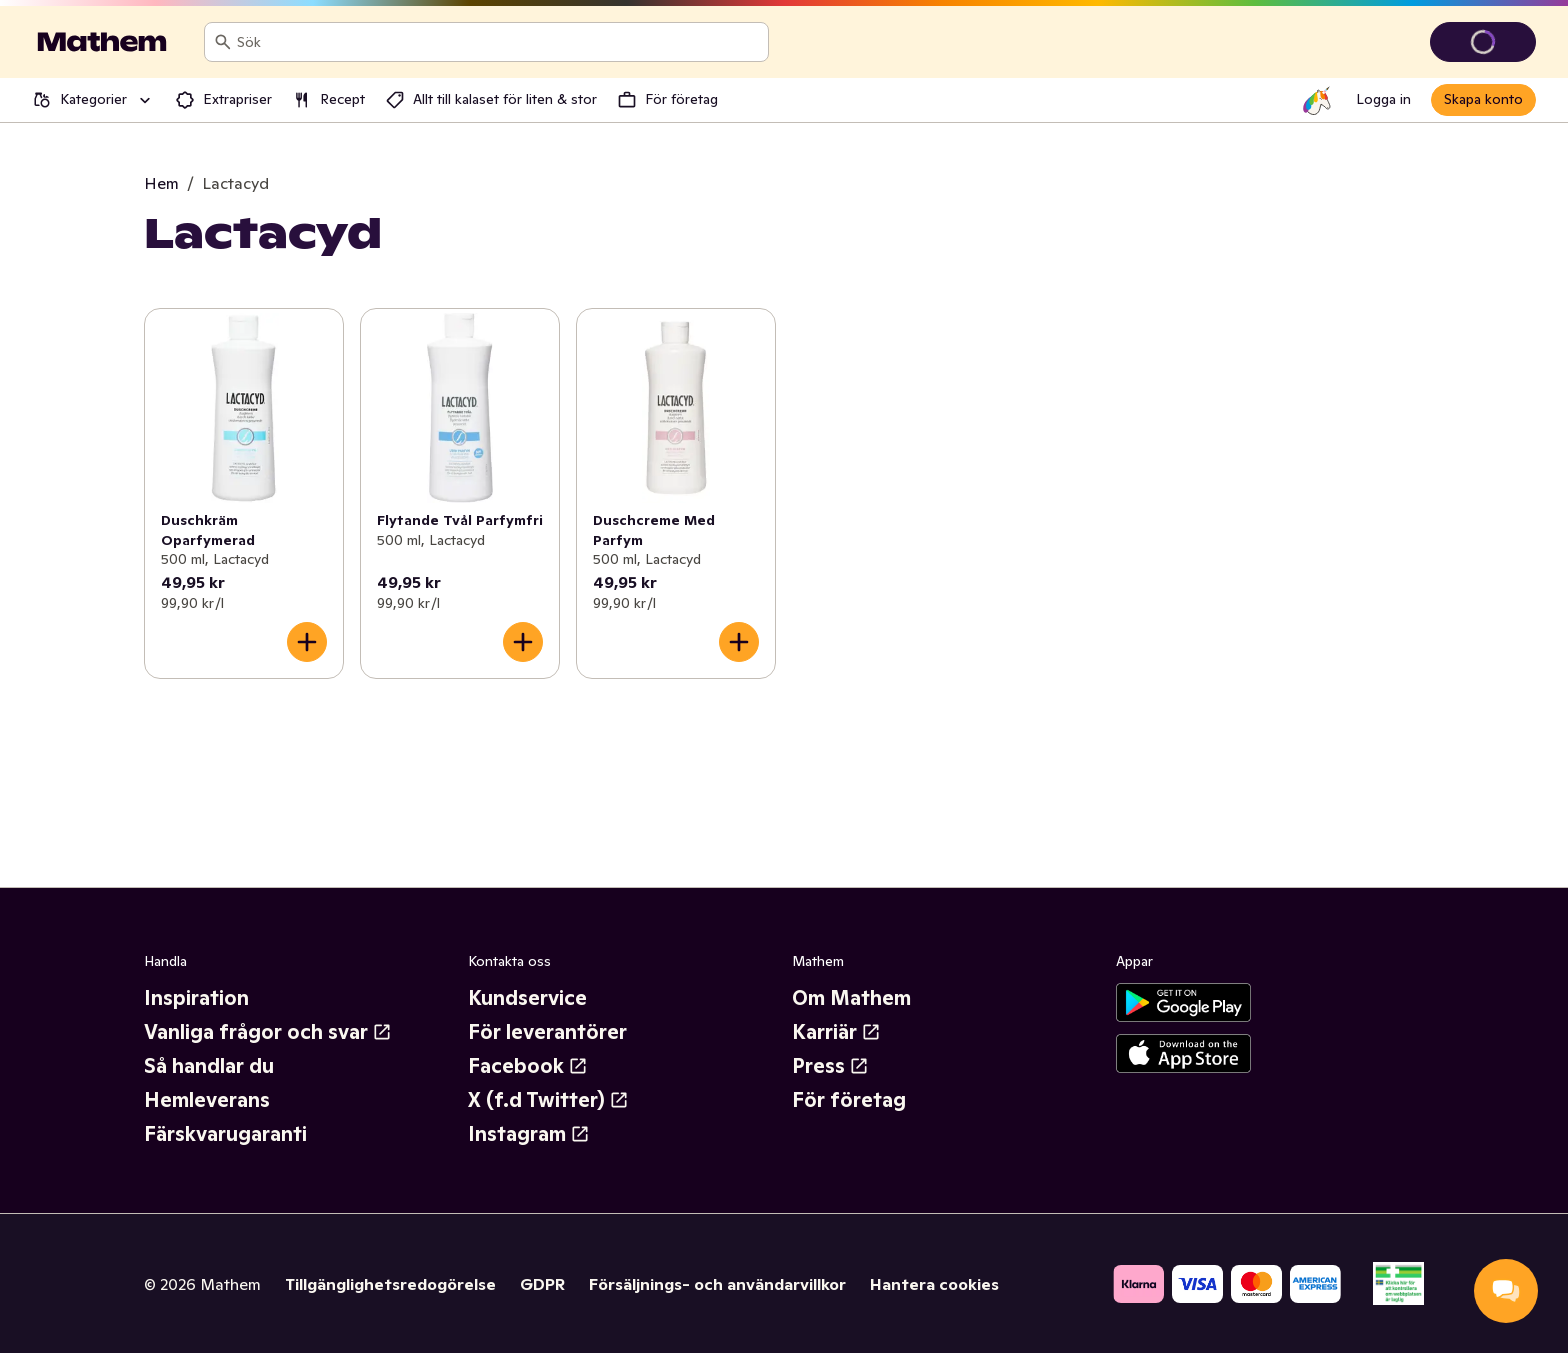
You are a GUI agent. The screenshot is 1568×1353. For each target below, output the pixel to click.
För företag (849, 1100)
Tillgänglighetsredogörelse (390, 1284)
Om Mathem (851, 998)
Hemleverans (207, 1100)
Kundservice (527, 998)
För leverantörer (547, 1032)
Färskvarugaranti (225, 1134)
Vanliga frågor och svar (268, 1032)
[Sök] (223, 42)
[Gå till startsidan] (102, 42)
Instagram (529, 1134)
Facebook (528, 1066)
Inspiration (196, 998)
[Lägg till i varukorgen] (307, 642)
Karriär (836, 1032)
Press (830, 1066)
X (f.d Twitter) (548, 1100)
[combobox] (498, 42)
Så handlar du (209, 1066)
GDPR (542, 1284)
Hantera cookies (934, 1284)
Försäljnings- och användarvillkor (717, 1284)
